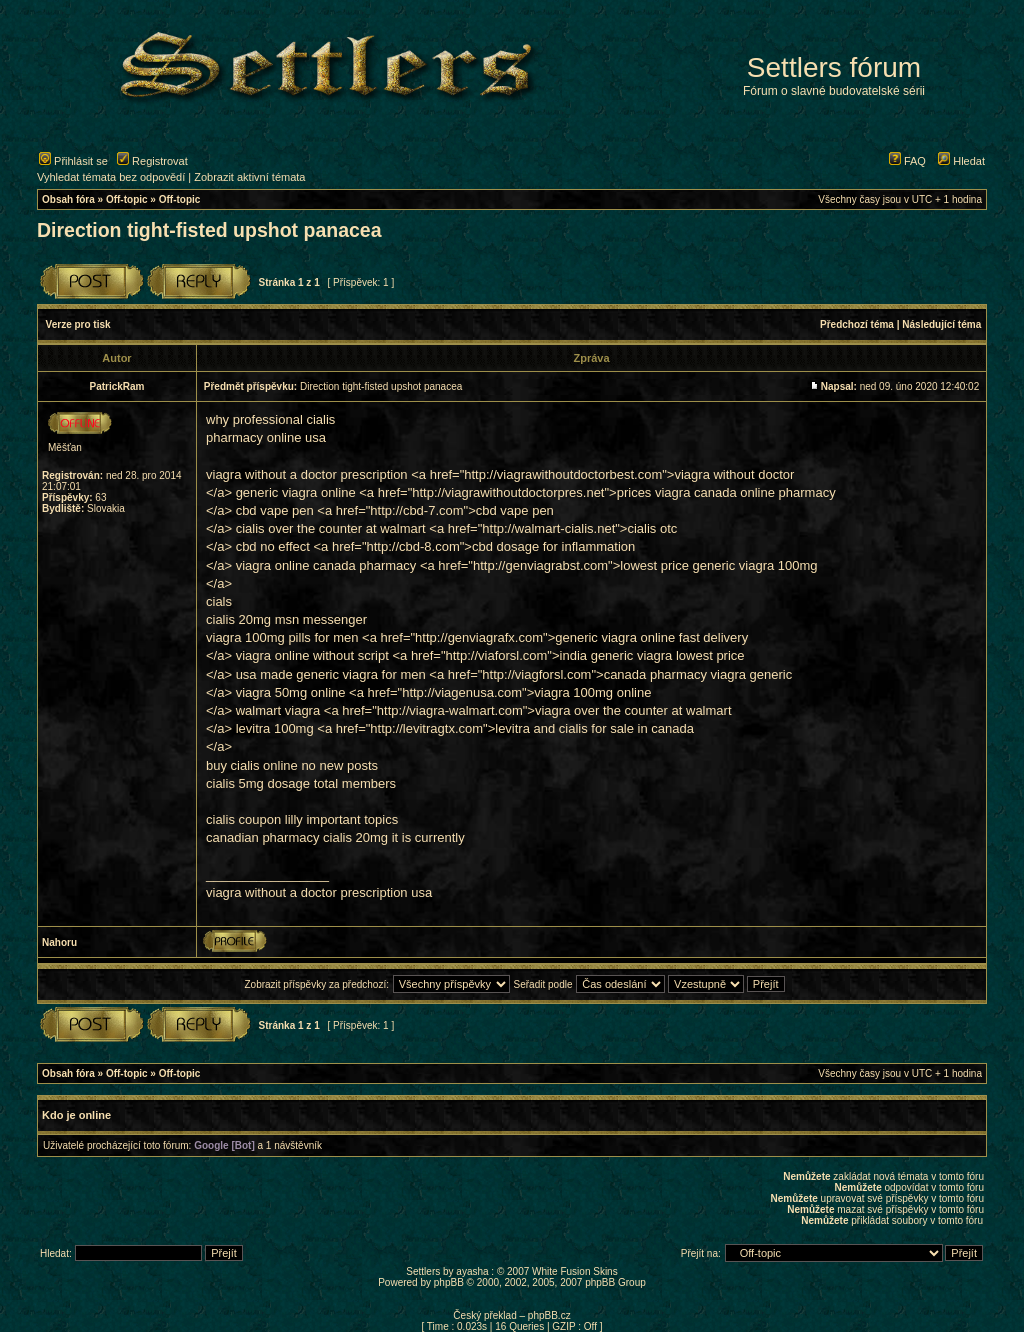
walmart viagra (278, 710)
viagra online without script (312, 655)
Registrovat (152, 161)
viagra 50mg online (291, 692)
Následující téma (941, 324)
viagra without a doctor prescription (307, 474)
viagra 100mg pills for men (282, 637)
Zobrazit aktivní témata (249, 177)
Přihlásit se (73, 161)
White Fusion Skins (575, 1271)
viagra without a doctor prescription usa (319, 892)
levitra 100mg (275, 728)
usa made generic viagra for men (331, 674)
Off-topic (127, 199)
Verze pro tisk (78, 324)
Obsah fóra (68, 199)
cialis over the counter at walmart (331, 528)
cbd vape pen (275, 510)
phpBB (449, 1282)
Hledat (961, 161)
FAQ (907, 161)
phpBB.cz (549, 1315)
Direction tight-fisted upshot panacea (209, 230)
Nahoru (59, 942)
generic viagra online (296, 492)
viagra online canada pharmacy (326, 565)
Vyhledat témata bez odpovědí (111, 177)
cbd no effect (273, 546)
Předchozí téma (857, 324)
